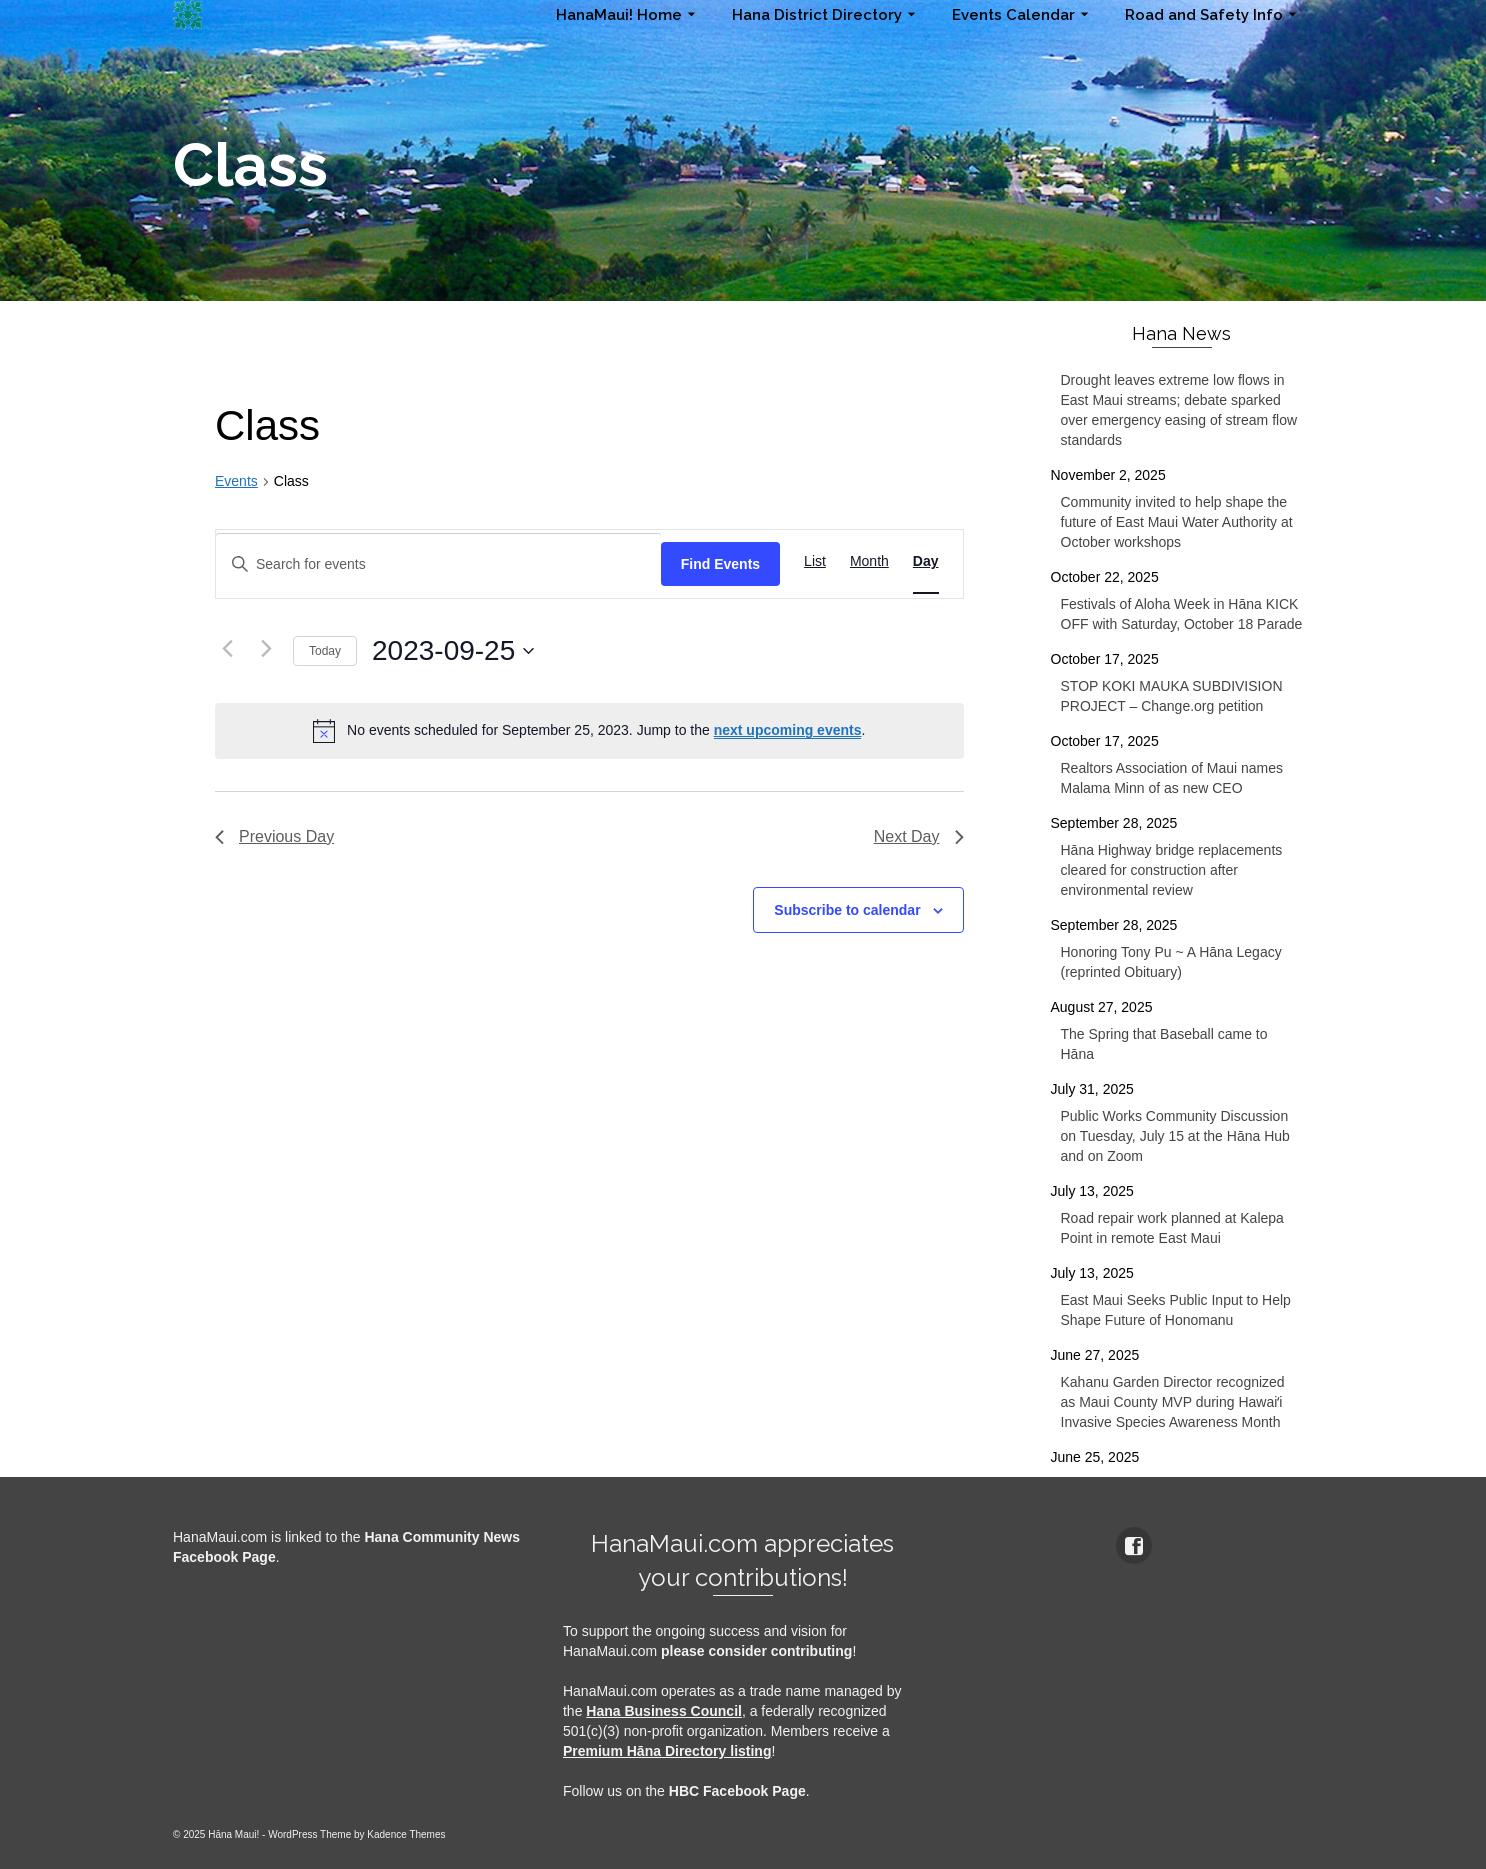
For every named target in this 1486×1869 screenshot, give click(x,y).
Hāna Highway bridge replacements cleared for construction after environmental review (1172, 870)
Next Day (919, 836)
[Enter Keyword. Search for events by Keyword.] (438, 564)
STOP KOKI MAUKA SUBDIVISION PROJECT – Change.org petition (1172, 696)
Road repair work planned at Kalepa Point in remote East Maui (1172, 1228)
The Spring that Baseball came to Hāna (1164, 1044)
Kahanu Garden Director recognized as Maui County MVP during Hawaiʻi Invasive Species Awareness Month (1173, 1402)
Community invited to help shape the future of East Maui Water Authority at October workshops (1177, 522)
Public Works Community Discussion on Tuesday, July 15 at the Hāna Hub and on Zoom (1175, 1136)
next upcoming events (788, 730)
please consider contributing (756, 1651)
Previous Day (274, 836)
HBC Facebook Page (737, 1791)
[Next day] (266, 648)
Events (236, 481)
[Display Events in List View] (815, 561)
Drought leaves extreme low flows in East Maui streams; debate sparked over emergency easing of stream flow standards (1179, 410)
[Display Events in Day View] (926, 561)
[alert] (589, 731)
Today (325, 651)
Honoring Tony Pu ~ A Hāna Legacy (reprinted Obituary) (1171, 962)
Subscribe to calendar (847, 910)
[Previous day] (227, 648)
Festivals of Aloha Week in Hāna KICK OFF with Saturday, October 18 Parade (1182, 614)
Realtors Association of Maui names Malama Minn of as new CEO (1172, 778)
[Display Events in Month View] (869, 561)
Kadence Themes (406, 1834)
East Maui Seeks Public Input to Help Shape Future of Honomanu (1176, 1310)
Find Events (720, 564)
